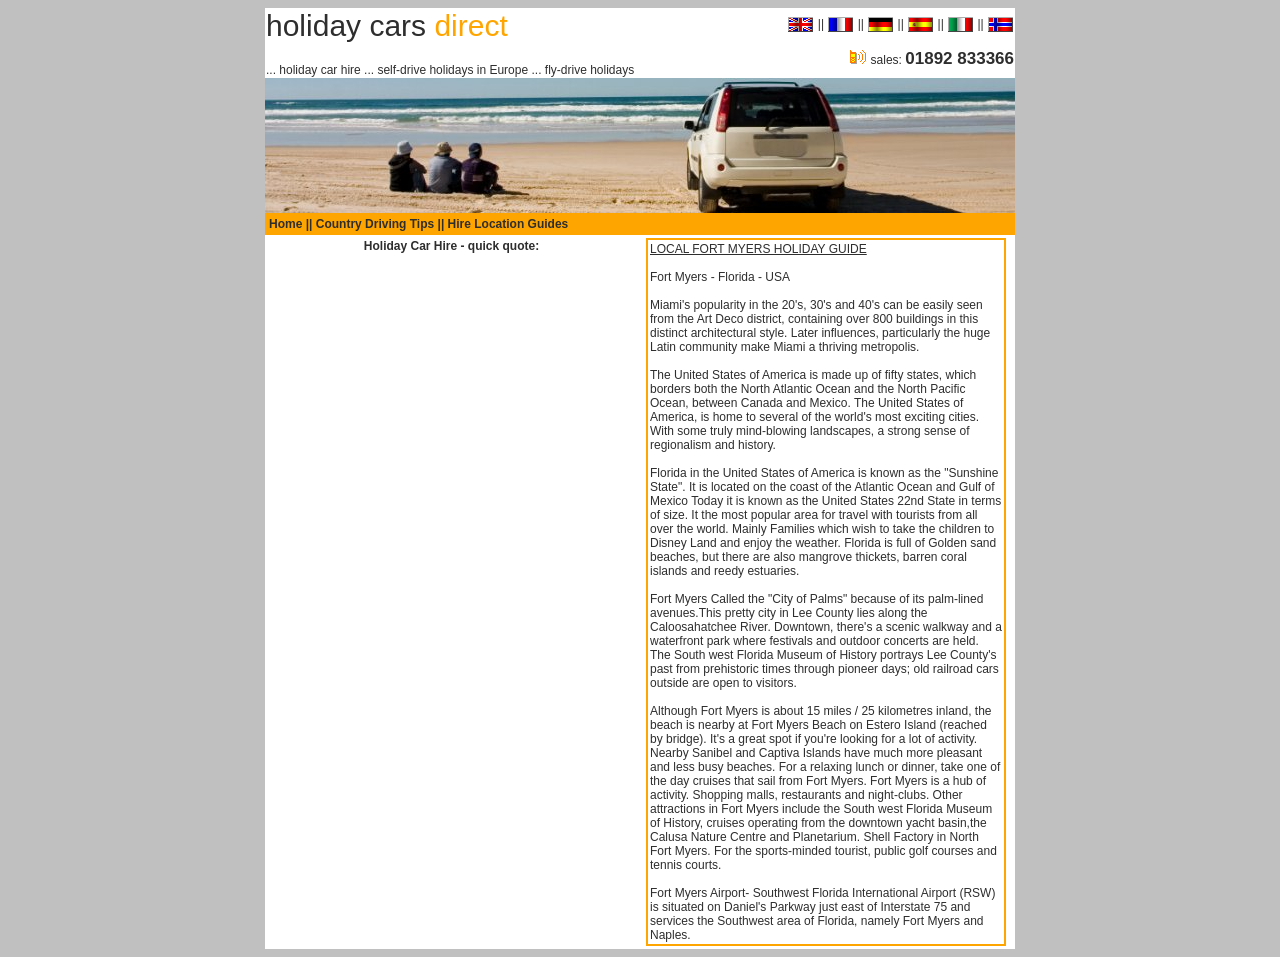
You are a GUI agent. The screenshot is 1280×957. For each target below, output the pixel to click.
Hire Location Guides (508, 224)
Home (285, 224)
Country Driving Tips (375, 224)
